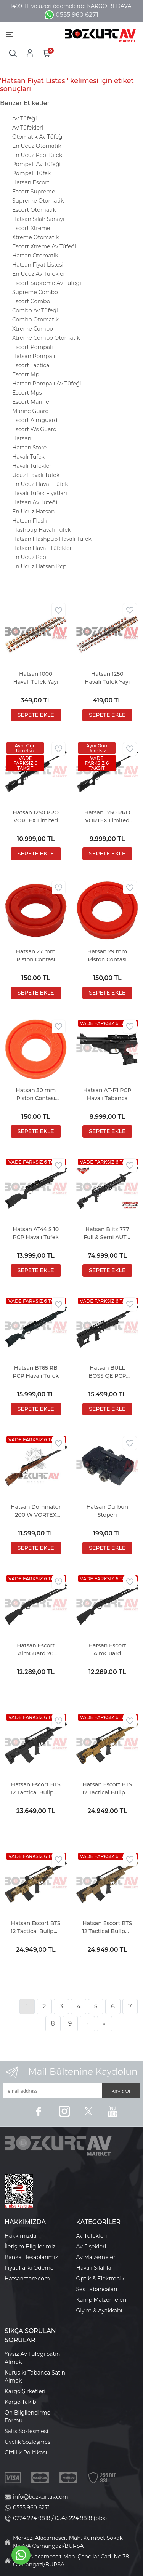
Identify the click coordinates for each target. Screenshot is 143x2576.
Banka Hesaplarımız (31, 2257)
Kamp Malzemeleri (101, 2299)
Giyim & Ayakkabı (99, 2310)
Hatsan (21, 438)
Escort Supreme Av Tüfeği (46, 283)
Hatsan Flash (29, 520)
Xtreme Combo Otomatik (46, 337)
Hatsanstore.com (27, 2278)
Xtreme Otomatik (35, 237)
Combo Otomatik (35, 319)
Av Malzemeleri (96, 2257)
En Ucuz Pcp (29, 557)
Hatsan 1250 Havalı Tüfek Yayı (107, 677)
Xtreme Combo (32, 328)
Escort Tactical (31, 365)
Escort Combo (31, 301)
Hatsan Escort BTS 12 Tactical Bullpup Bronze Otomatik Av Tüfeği (107, 1789)
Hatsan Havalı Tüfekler (42, 548)
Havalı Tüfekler (31, 465)
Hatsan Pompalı (33, 356)
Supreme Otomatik (38, 200)
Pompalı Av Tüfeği (36, 164)
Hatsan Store (29, 447)
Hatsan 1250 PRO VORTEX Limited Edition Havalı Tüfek (107, 817)
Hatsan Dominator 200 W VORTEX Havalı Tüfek (36, 1511)
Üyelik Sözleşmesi (28, 2441)
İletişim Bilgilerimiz (30, 2246)
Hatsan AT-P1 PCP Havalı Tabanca (107, 1094)
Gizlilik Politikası (26, 2452)
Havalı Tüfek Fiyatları (39, 493)
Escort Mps (27, 392)
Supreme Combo (35, 292)
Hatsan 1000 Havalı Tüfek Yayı (35, 677)
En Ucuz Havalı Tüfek (40, 484)
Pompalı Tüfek (31, 173)
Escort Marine (30, 401)
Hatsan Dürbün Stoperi (107, 1510)
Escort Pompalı (32, 347)
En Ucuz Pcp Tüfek (37, 155)
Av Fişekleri (91, 2246)
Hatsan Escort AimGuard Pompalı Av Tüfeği (107, 1650)
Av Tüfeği (24, 118)
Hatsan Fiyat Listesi (37, 264)
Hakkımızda (20, 2235)
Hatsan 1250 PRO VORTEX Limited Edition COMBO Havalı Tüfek (36, 817)
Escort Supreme (33, 191)
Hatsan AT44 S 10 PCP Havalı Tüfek (36, 1233)
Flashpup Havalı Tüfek (41, 529)
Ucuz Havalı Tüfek (35, 475)
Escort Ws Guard (34, 429)
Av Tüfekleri (27, 127)
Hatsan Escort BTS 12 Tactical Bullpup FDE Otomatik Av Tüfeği (107, 1927)
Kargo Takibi (21, 2402)
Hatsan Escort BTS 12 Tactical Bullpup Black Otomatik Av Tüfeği (36, 1789)
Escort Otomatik (34, 209)
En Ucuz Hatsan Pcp (39, 566)
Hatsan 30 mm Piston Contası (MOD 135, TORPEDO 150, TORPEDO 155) (36, 1094)
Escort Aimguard (35, 420)
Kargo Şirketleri (25, 2391)
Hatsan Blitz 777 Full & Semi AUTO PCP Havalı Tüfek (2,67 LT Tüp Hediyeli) (107, 1233)
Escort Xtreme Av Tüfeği (44, 246)
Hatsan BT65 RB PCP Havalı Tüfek (36, 1371)
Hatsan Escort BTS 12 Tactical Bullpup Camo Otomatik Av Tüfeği (36, 1927)
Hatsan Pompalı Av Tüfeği (46, 383)
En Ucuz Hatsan (33, 511)
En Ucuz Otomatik (36, 145)
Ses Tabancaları (96, 2289)
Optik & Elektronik (100, 2278)
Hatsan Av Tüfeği (34, 502)
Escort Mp (25, 374)
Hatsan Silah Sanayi (38, 219)
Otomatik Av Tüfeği (38, 136)
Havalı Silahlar (95, 2267)
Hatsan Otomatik (35, 255)
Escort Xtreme (31, 228)
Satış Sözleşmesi (26, 2431)
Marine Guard (30, 411)
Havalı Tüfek (28, 456)
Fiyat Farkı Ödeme (29, 2267)
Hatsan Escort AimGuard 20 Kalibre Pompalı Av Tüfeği (35, 1650)
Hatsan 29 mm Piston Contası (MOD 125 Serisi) (107, 956)
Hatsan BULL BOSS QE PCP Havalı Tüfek (107, 1372)
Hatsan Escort (31, 182)
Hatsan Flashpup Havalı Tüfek (52, 539)
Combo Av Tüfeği (35, 310)
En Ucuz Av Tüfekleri (39, 273)
